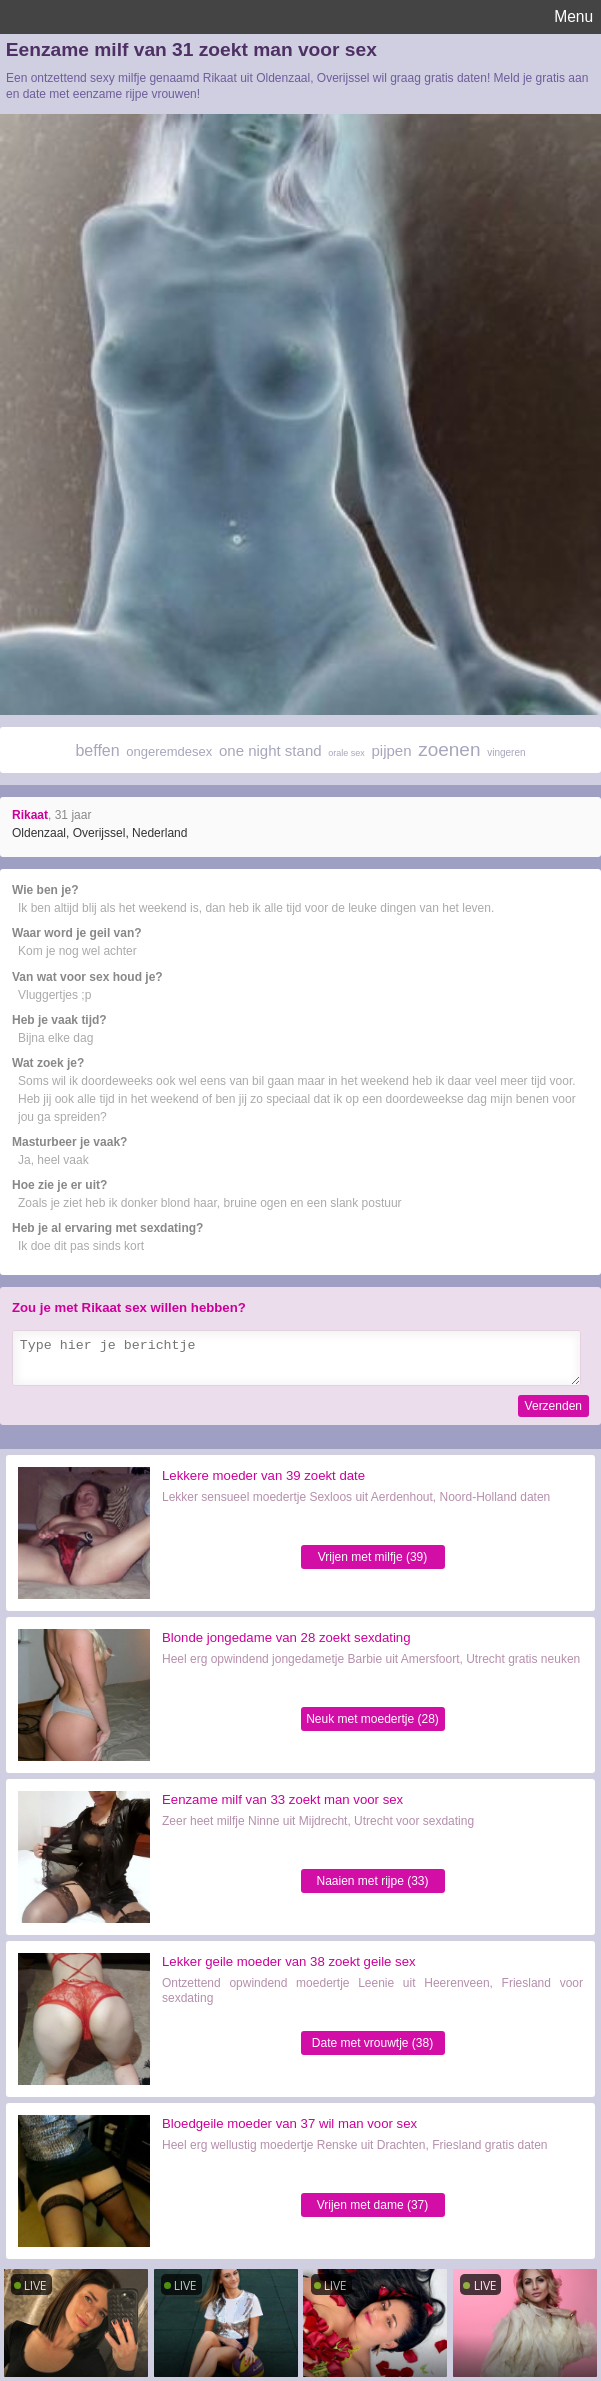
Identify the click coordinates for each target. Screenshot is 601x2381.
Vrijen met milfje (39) (373, 1557)
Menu (573, 16)
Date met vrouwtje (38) (372, 2043)
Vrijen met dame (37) (373, 2205)
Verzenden (553, 1406)
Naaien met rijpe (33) (372, 1881)
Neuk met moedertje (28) (372, 1719)
